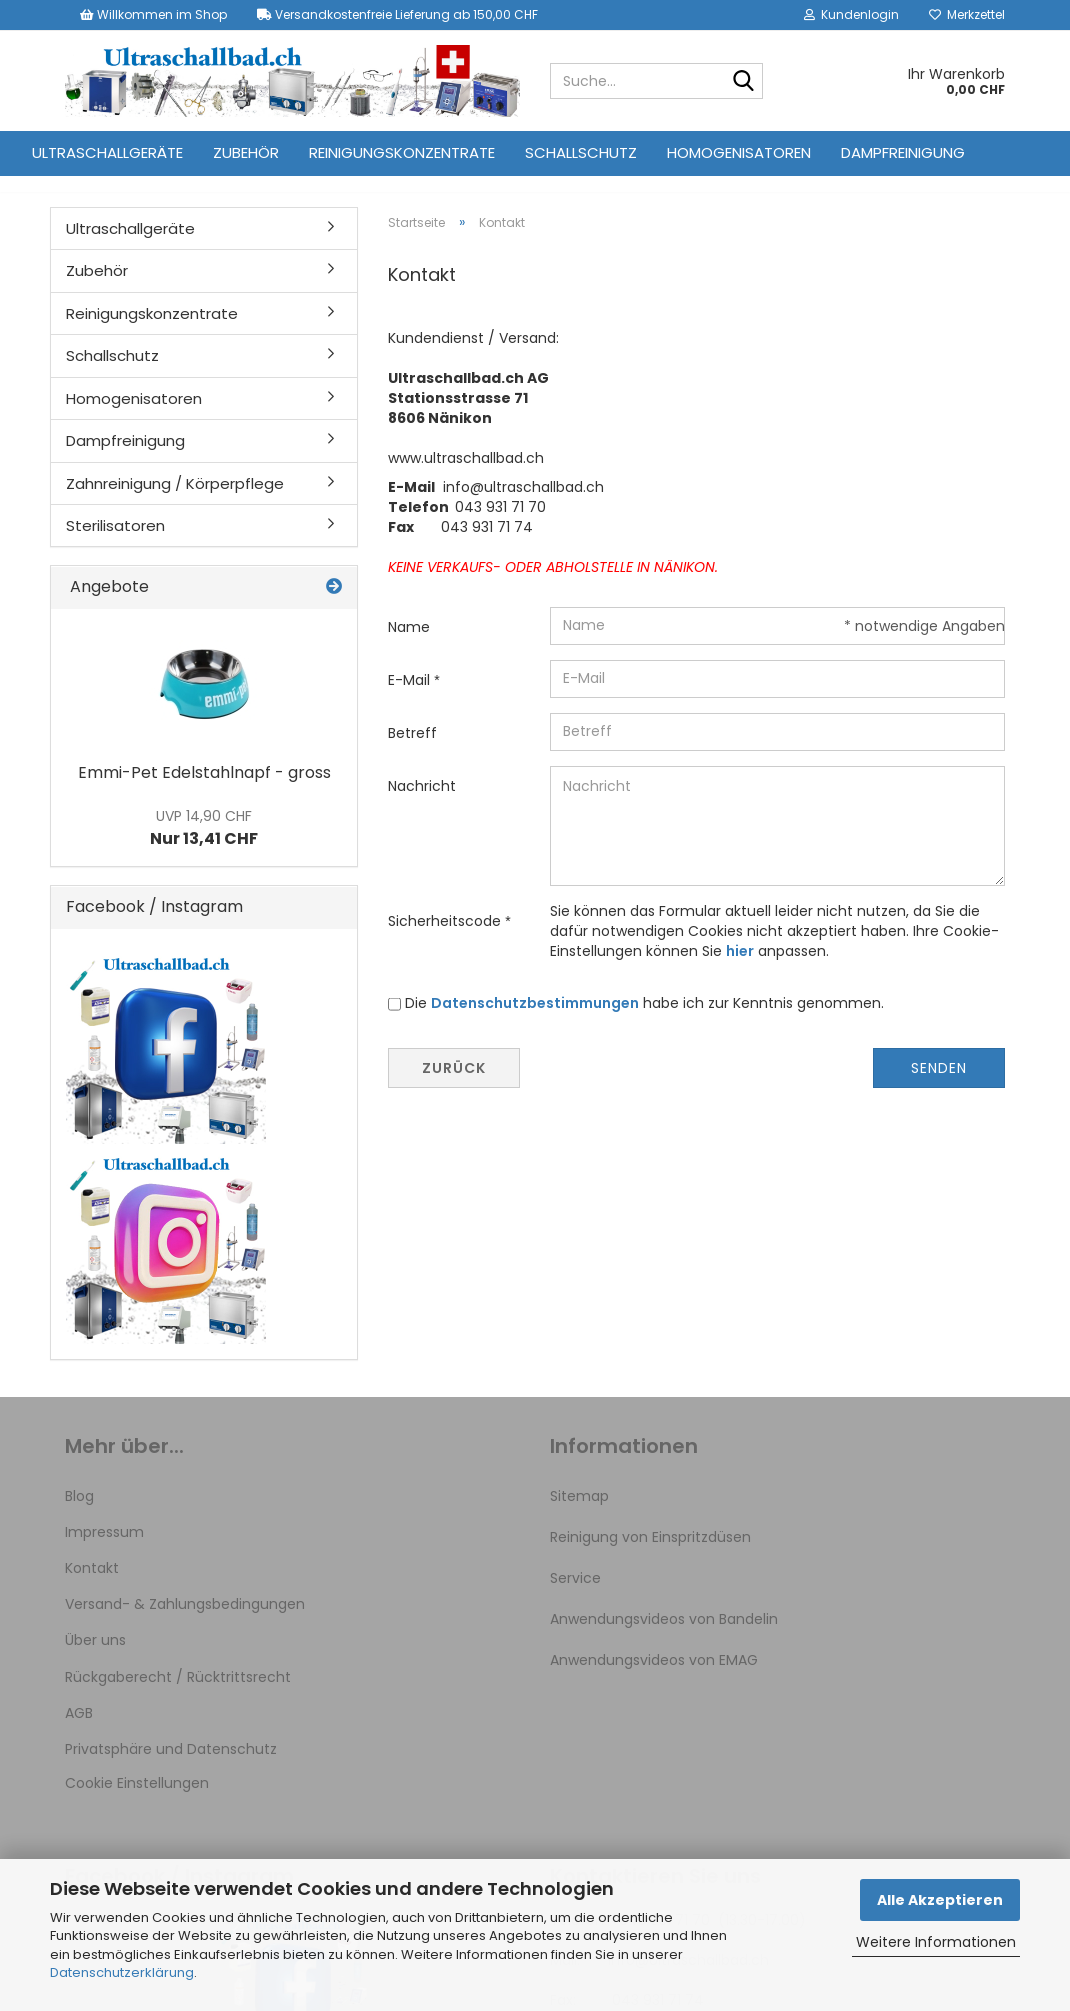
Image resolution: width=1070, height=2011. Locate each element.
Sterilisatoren (115, 543)
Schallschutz (581, 152)
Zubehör (246, 152)
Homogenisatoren (739, 152)
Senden (939, 1086)
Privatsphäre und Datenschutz (171, 1767)
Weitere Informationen (936, 1942)
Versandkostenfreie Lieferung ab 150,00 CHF (397, 14)
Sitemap (579, 1514)
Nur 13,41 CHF (204, 846)
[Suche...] (744, 82)
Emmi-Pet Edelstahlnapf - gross (204, 790)
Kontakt (92, 1586)
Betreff (412, 751)
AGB (79, 1731)
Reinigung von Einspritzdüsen (650, 1555)
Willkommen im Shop (153, 14)
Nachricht (422, 804)
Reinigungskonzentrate (402, 152)
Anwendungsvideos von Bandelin (664, 1637)
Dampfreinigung (903, 152)
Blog (79, 1514)
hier (740, 969)
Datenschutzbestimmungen (535, 1021)
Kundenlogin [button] (851, 14)
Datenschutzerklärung (122, 1972)
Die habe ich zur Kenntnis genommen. (644, 1021)
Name (409, 645)
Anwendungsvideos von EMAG (654, 1678)
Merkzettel (967, 14)
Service (575, 1596)
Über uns (95, 1658)
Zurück (454, 1086)
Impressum (104, 1550)
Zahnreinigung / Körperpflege (175, 501)
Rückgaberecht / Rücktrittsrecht (178, 1695)
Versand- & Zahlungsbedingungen (185, 1622)
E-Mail (411, 698)
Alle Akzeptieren (940, 1900)
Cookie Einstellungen (137, 1801)
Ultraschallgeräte (107, 152)
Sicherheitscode (446, 939)
